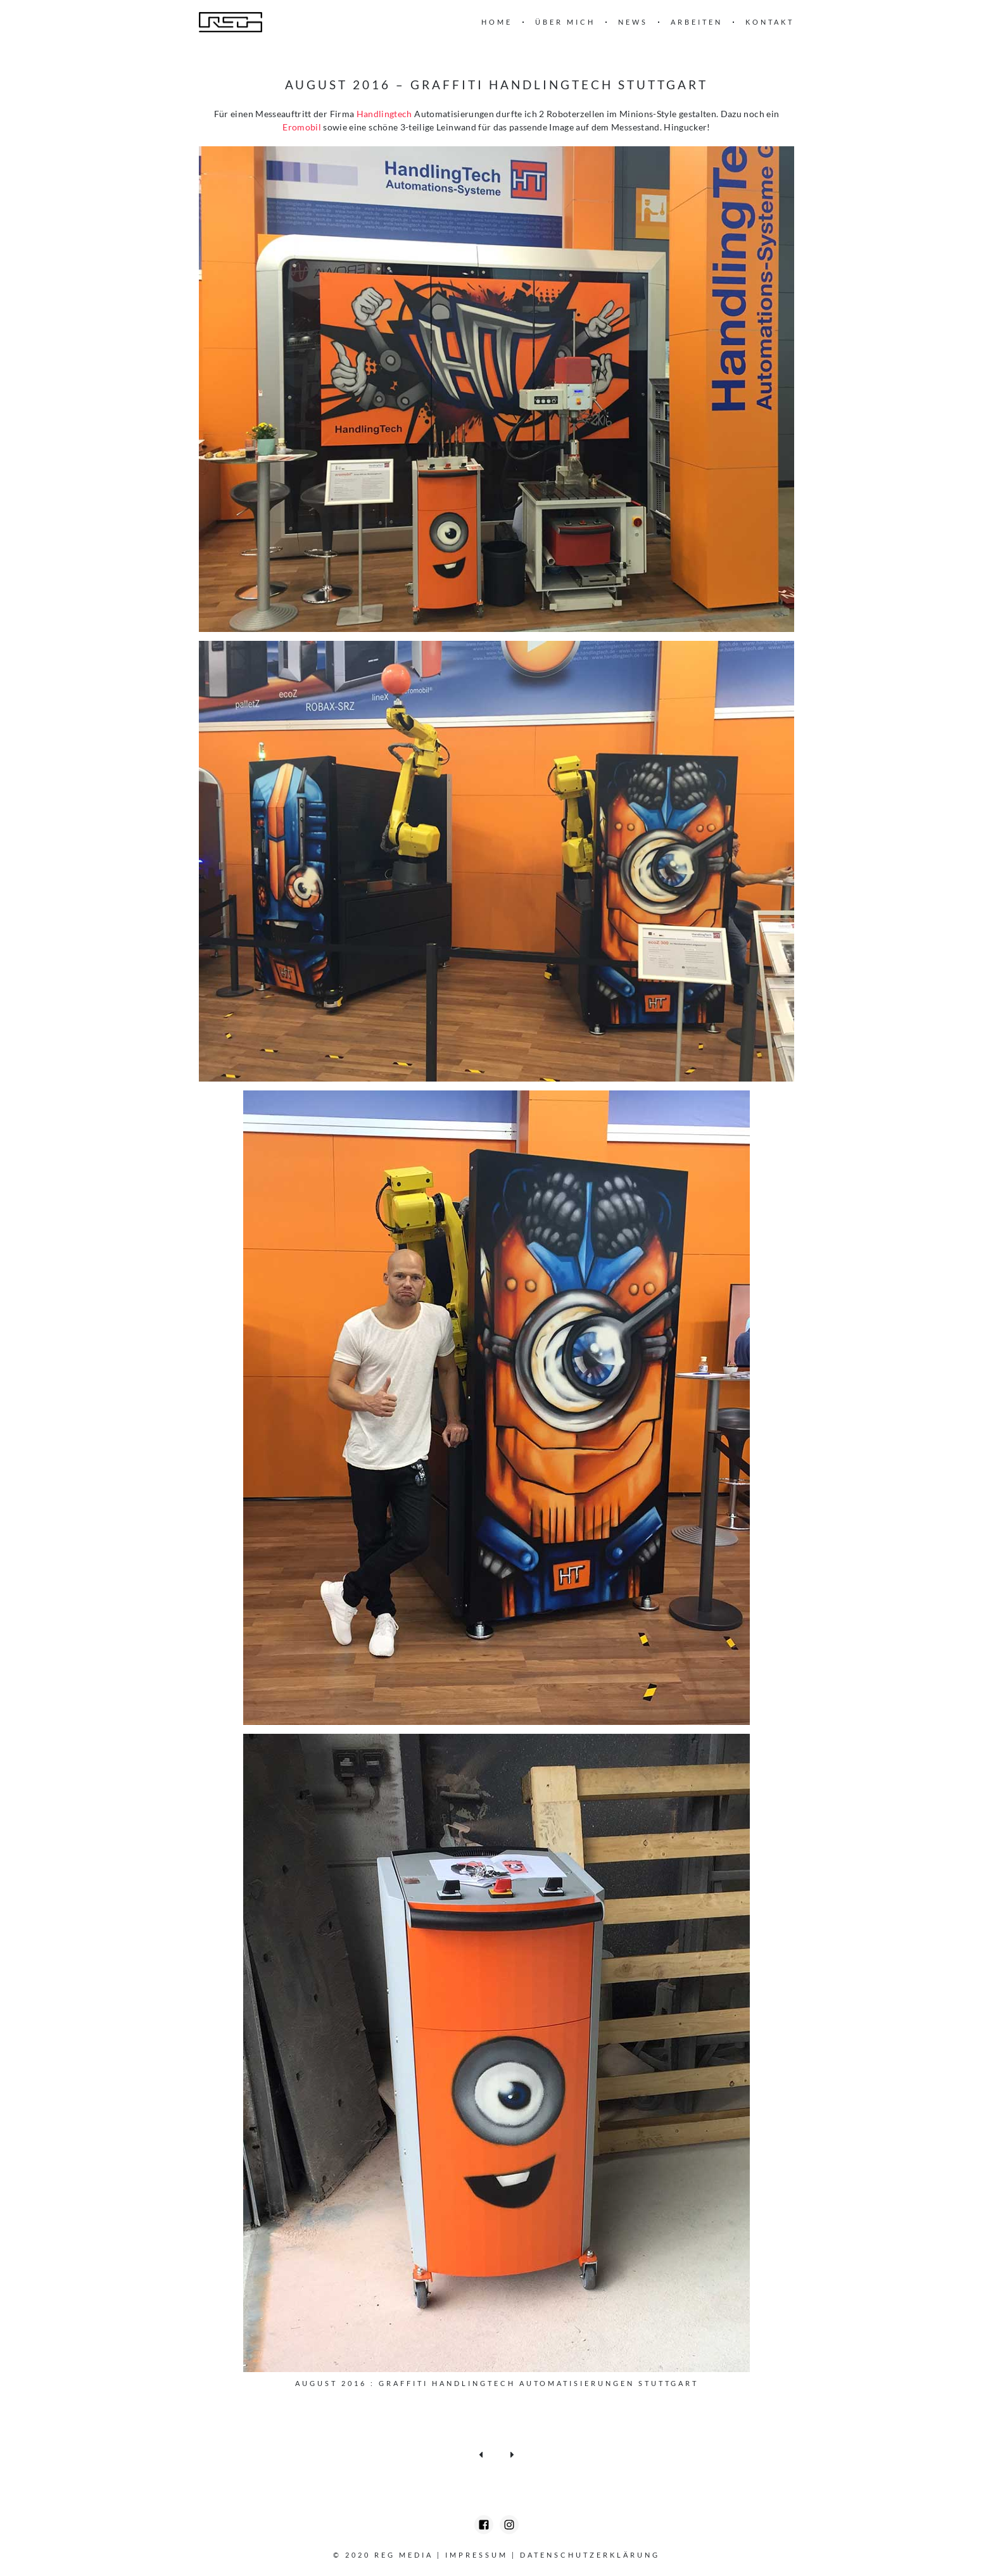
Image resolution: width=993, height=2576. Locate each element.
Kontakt (769, 22)
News (633, 22)
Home (496, 22)
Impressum (476, 2555)
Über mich (565, 22)
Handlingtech (384, 113)
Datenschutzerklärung (590, 2555)
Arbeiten (697, 22)
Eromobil (302, 127)
